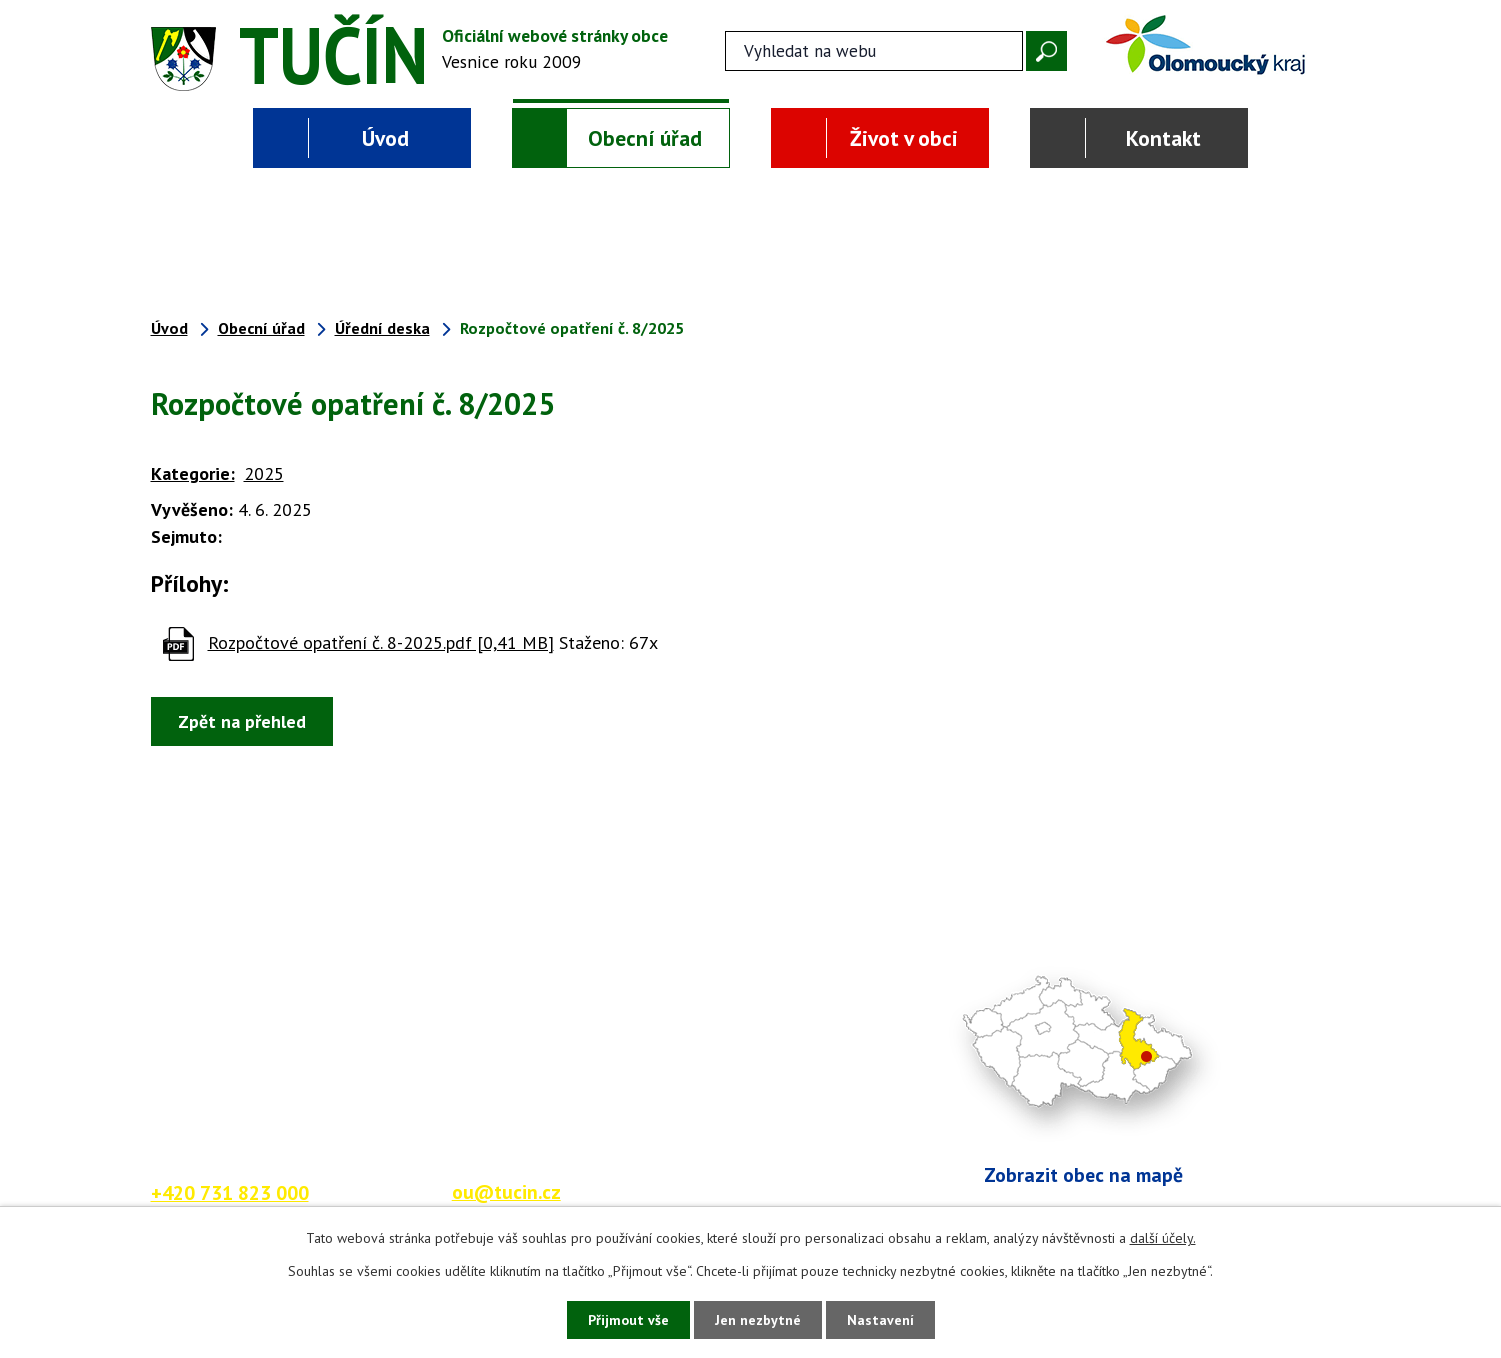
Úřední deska (382, 328)
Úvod (385, 138)
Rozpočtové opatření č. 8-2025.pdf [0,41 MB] (381, 642)
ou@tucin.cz (506, 1191)
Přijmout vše (628, 1320)
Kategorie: (193, 473)
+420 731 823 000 (230, 1192)
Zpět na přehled (242, 721)
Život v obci (904, 138)
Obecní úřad (645, 138)
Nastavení (880, 1320)
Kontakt (1163, 138)
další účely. (1163, 1238)
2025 (264, 473)
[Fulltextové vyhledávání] (874, 51)
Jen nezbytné (758, 1320)
